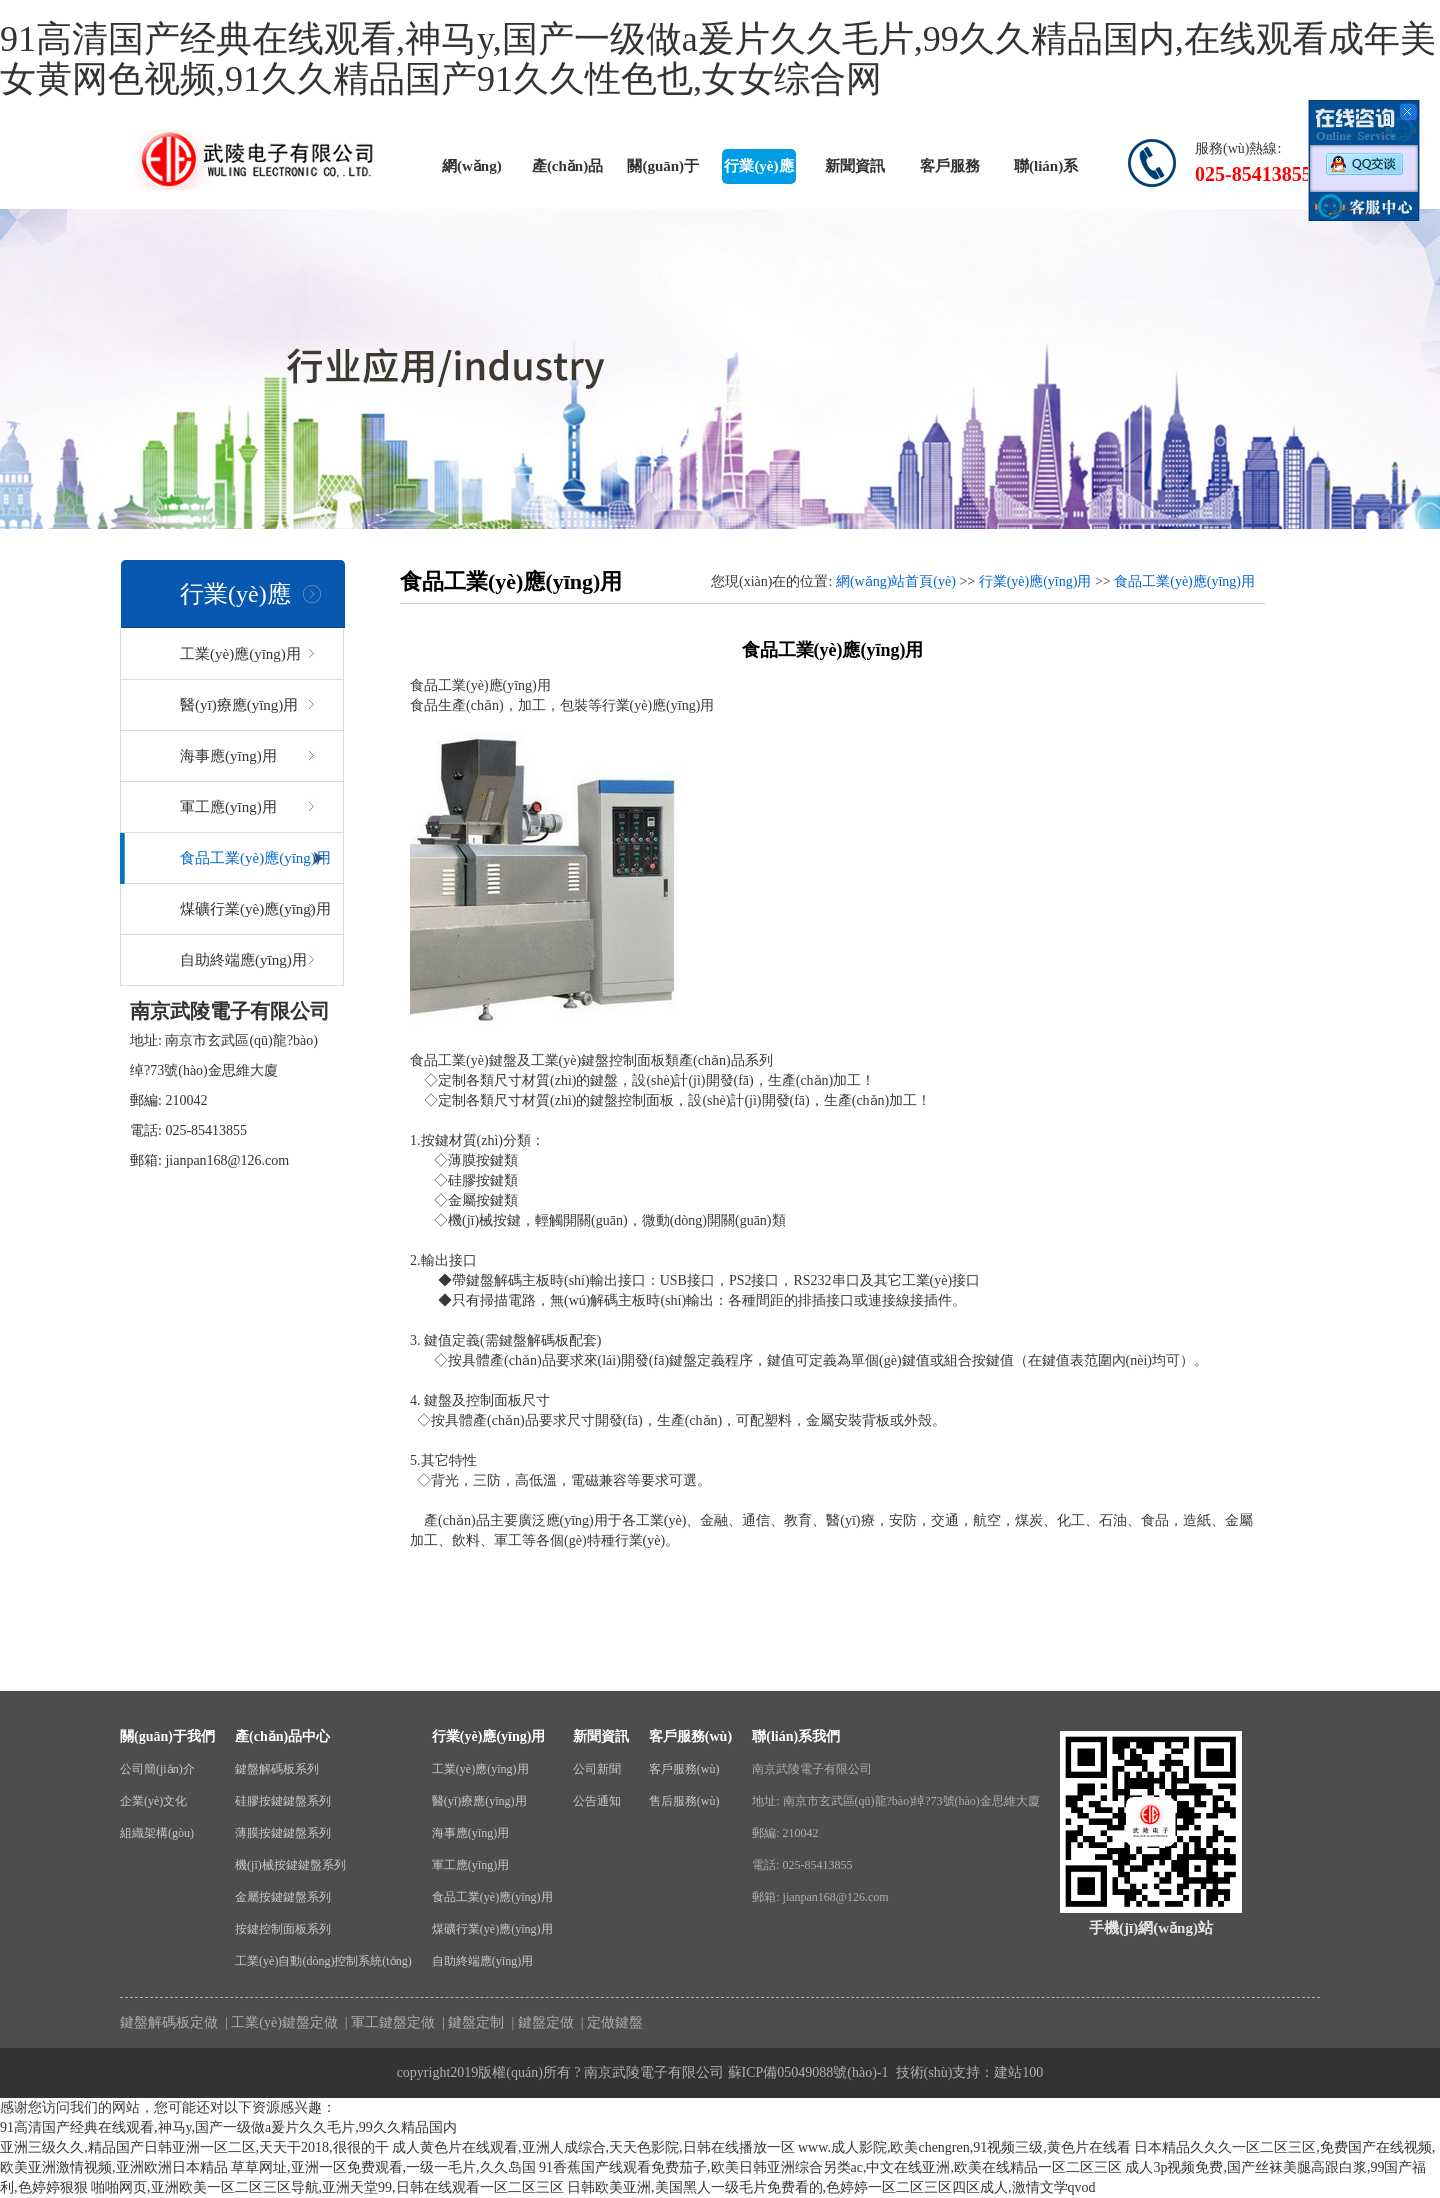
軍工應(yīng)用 (228, 807)
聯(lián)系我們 (1046, 171)
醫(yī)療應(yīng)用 (239, 705)
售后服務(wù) (684, 1801)
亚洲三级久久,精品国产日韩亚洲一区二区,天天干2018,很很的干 (194, 2147)
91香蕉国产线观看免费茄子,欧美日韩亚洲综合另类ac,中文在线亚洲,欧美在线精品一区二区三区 (830, 2167)
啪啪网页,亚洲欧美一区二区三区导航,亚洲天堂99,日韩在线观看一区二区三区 (327, 2187)
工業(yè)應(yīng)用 (240, 654)
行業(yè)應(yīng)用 (758, 171)
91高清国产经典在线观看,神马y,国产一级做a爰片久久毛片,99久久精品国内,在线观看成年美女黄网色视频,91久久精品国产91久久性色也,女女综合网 (718, 59)
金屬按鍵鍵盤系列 (283, 1897)
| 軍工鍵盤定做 (388, 2022)
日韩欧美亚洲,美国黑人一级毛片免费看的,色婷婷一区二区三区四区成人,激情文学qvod (831, 2187)
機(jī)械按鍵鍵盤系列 (290, 1865)
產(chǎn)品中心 (567, 171)
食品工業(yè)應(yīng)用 (255, 858)
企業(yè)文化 (153, 1801)
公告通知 (597, 1801)
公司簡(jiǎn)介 (157, 1769)
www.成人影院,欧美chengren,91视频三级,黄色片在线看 (964, 2147)
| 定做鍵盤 (610, 2022)
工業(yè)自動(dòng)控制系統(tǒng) (323, 1961)
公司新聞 (597, 1769)
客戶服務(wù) (950, 171)
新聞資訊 (855, 166)
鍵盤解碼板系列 (277, 1769)
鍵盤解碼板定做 (169, 2022)
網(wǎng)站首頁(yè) (471, 171)
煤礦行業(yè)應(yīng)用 (255, 909)
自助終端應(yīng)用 (243, 960)
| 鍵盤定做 (541, 2022)
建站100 (1018, 2072)
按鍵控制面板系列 (283, 1929)
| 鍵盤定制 (472, 2022)
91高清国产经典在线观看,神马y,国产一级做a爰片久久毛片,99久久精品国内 (228, 2127)
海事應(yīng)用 (228, 756)
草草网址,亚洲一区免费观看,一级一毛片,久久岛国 (383, 2167)
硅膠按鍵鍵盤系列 (283, 1801)
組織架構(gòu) (157, 1833)
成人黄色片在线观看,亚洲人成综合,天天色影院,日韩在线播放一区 (593, 2147)
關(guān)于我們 (663, 171)
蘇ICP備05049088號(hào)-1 (808, 2072)
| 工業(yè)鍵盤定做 (280, 2022)
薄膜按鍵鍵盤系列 (283, 1833)
